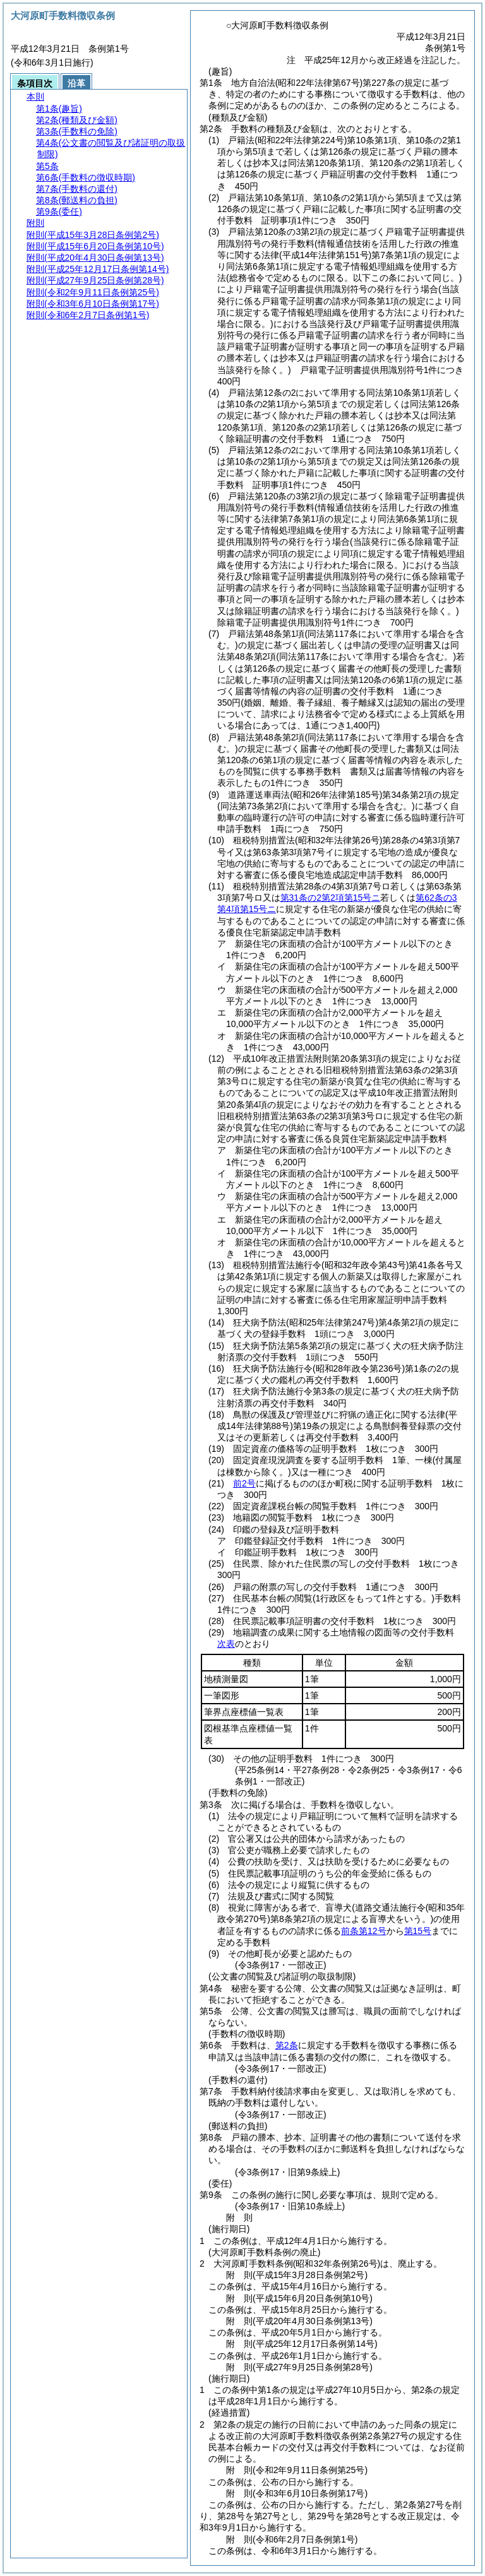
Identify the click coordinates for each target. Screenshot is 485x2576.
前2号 (244, 1483)
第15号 (418, 1931)
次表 (226, 1644)
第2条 (286, 2045)
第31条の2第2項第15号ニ (330, 898)
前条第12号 (363, 1931)
